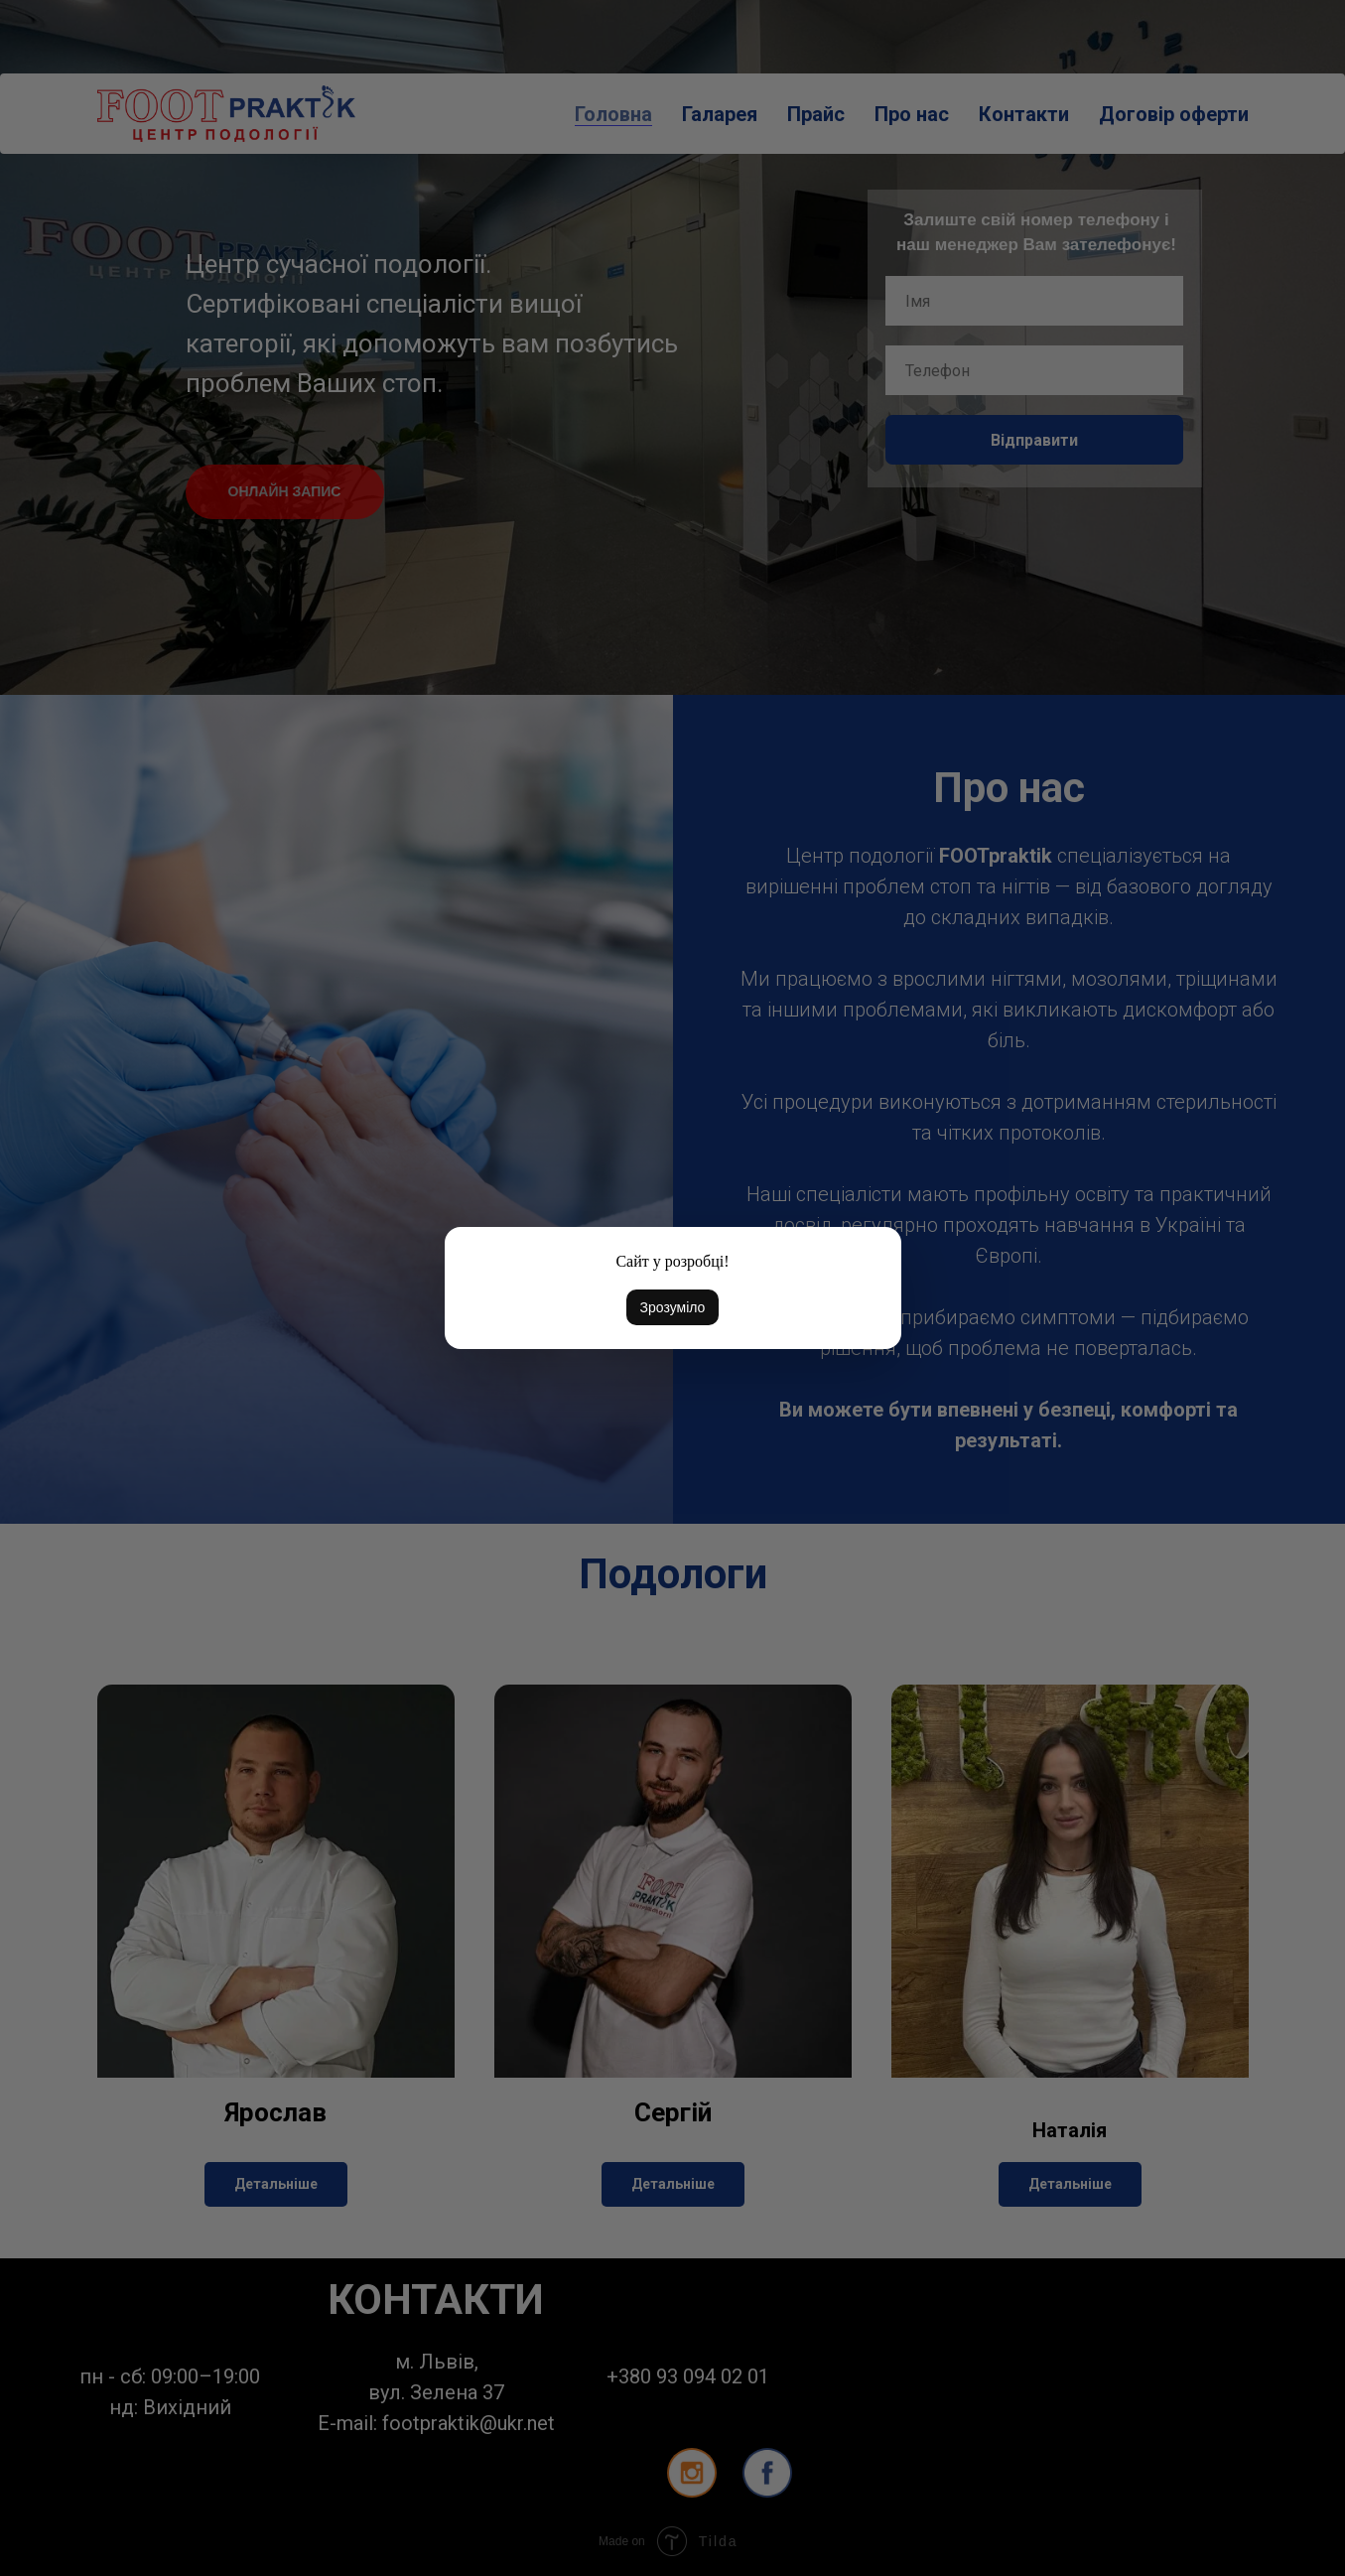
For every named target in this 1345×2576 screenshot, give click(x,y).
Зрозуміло (673, 1307)
